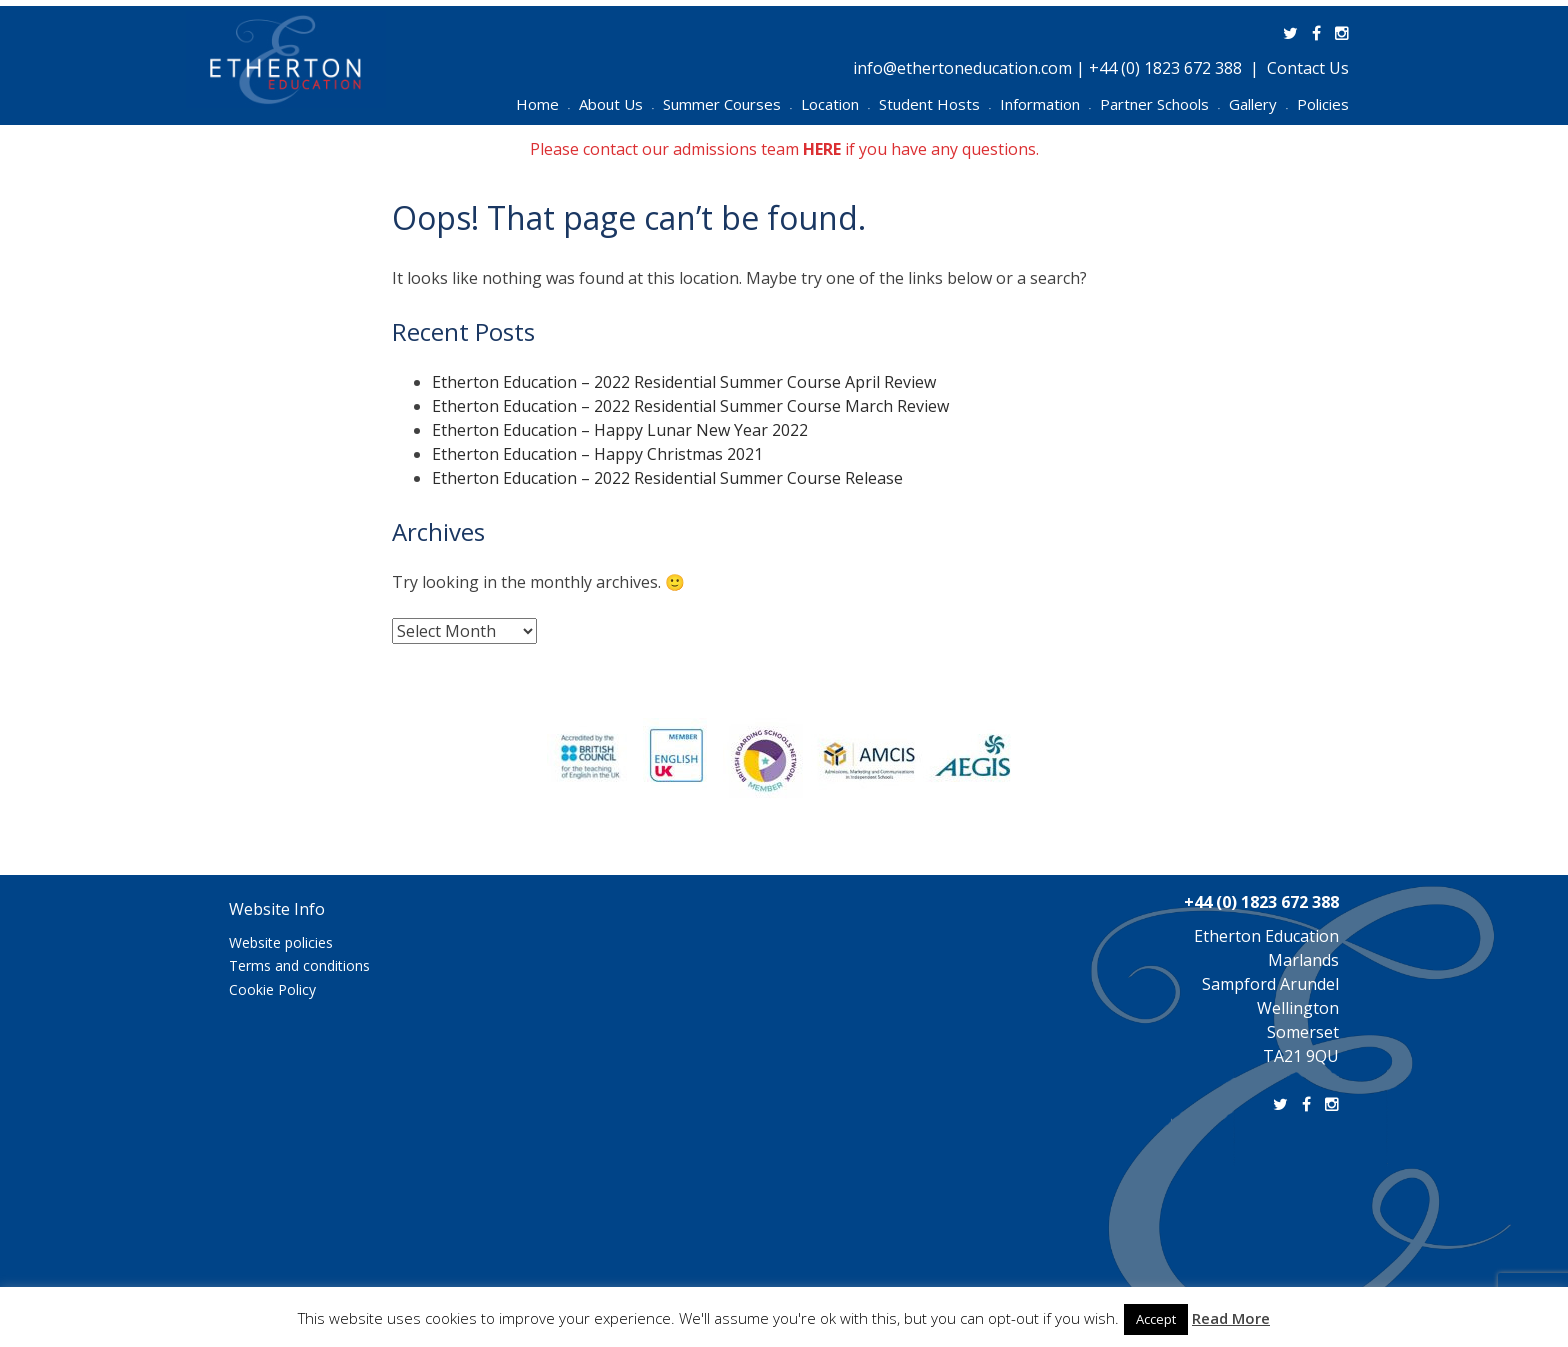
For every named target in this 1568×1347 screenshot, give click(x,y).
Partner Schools (1160, 104)
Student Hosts (935, 104)
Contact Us (1308, 68)
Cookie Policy (272, 989)
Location (835, 104)
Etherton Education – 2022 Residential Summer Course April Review (684, 382)
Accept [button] (1156, 1319)
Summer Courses (727, 104)
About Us (616, 104)
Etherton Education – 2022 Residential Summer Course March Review (690, 406)
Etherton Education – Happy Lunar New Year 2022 (620, 430)
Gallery (1258, 104)
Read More (1231, 1318)
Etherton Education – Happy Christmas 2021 (597, 454)
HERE (822, 149)
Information (1045, 104)
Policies (1323, 104)
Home (543, 104)
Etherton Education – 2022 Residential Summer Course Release (667, 478)
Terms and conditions (299, 965)
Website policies (281, 942)
